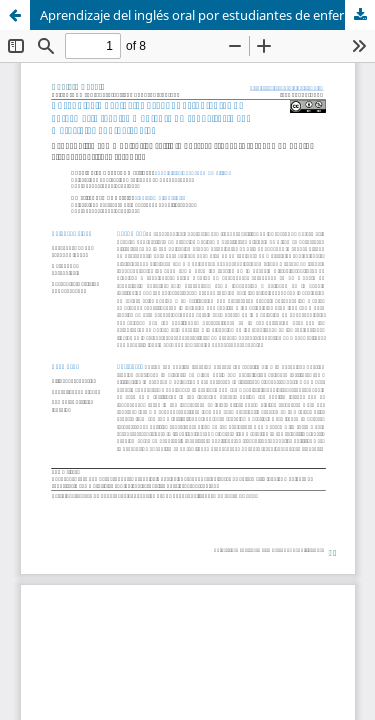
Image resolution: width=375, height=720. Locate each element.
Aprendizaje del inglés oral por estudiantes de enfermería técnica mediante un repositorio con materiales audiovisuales (207, 15)
